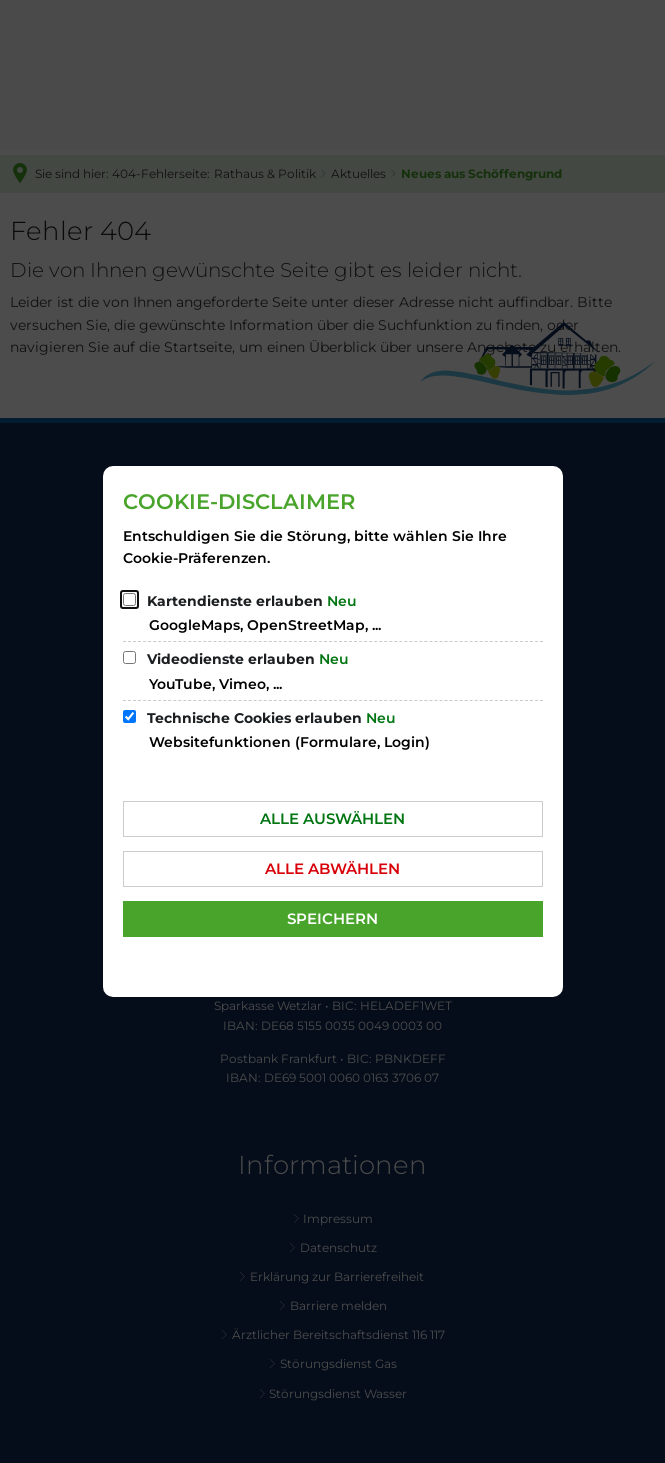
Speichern (332, 918)
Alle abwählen (332, 868)
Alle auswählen (332, 818)
